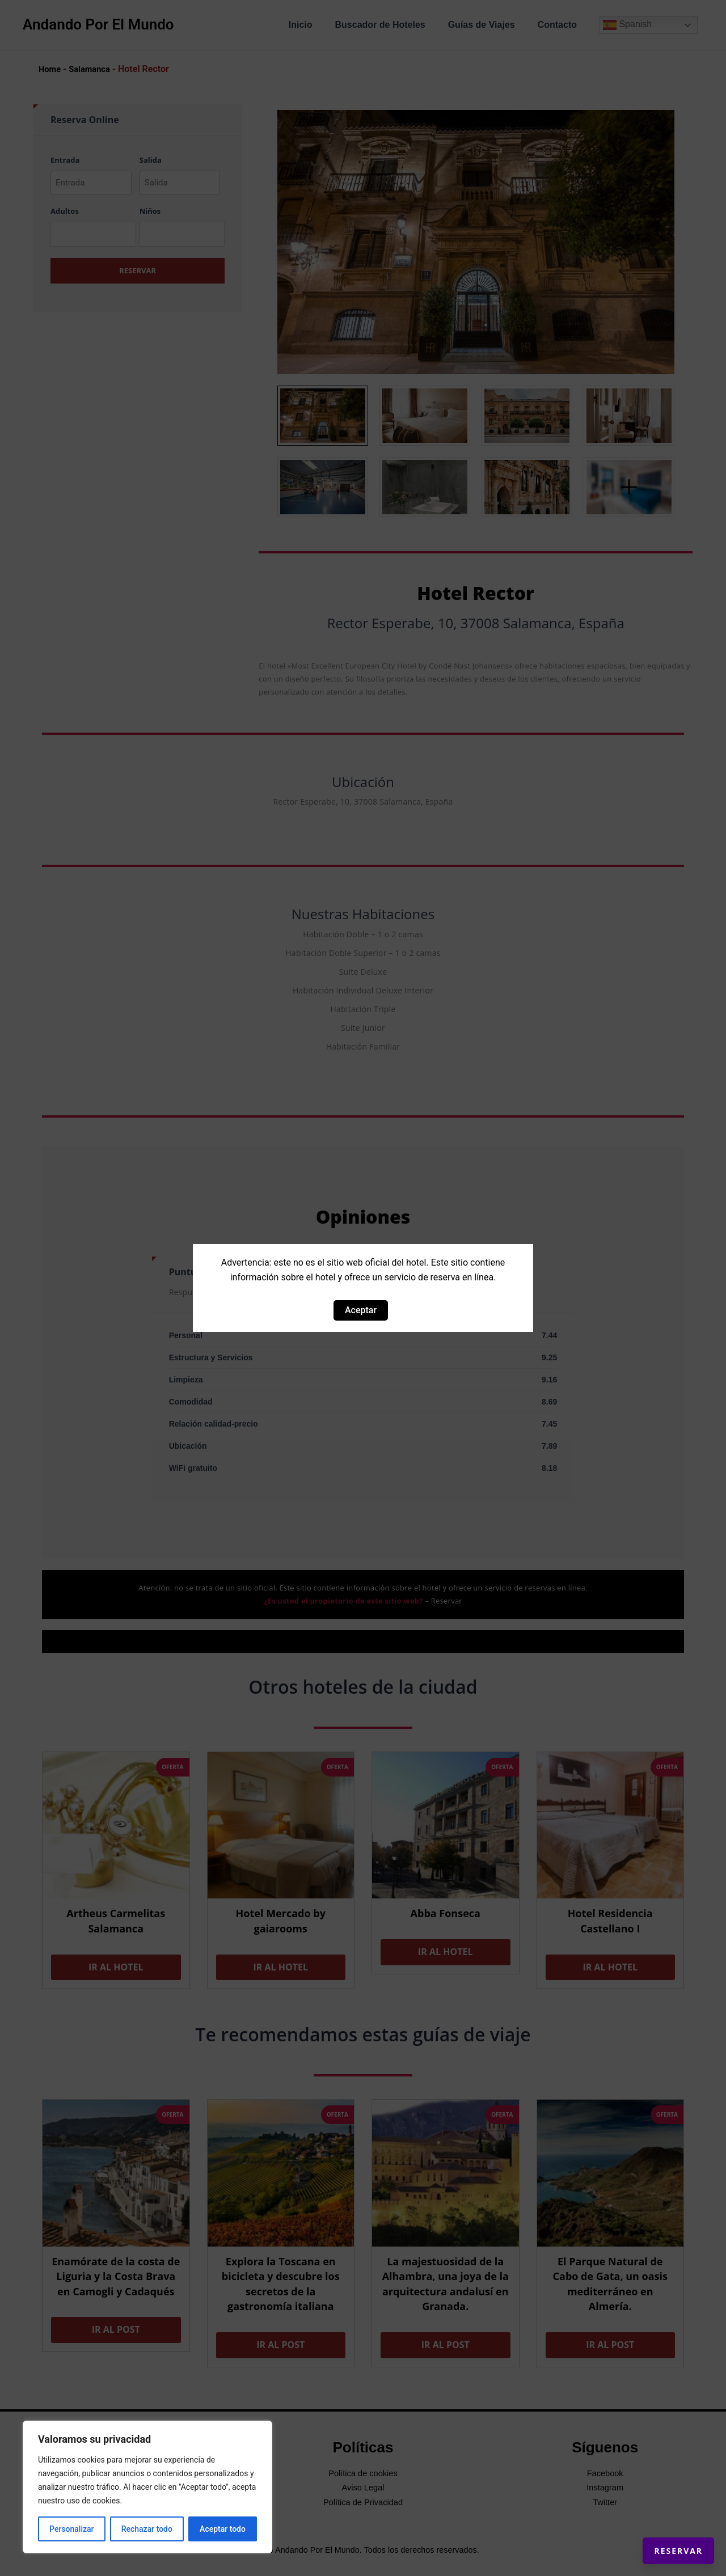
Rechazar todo (146, 2528)
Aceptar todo (223, 2528)
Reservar (663, 2536)
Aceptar (361, 1310)
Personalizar (71, 2528)
